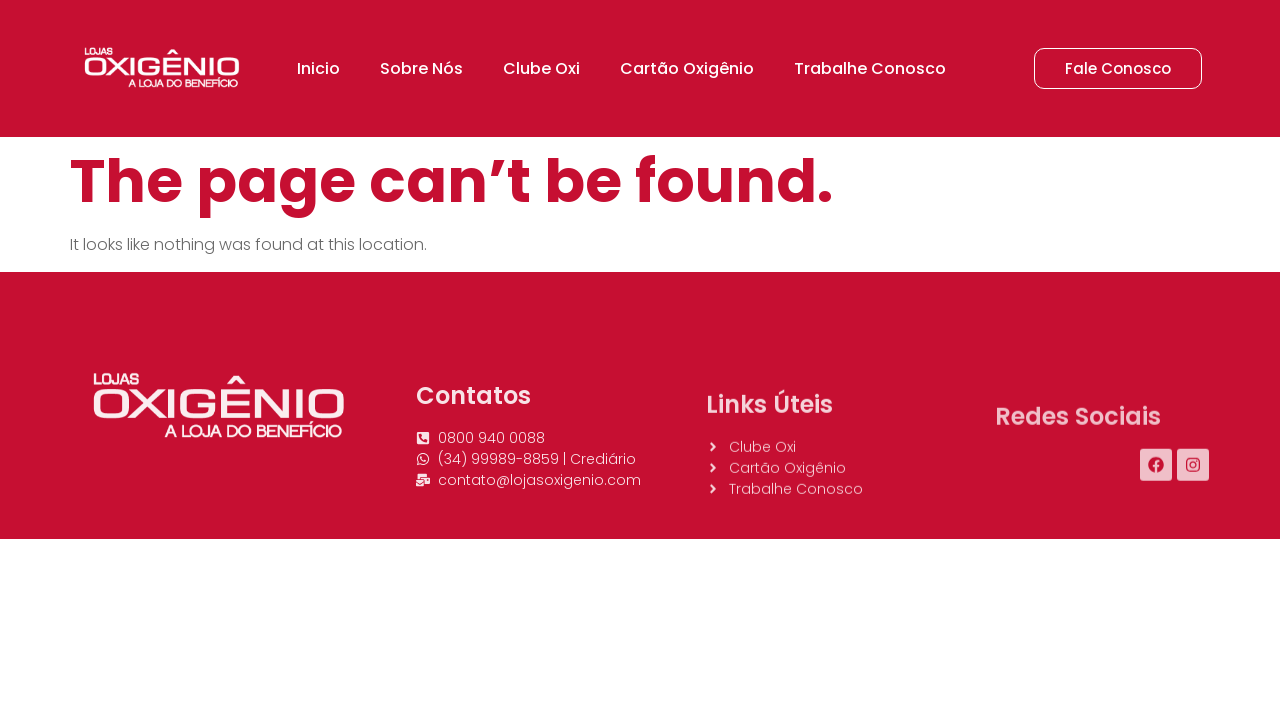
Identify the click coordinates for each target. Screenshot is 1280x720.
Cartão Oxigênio (687, 68)
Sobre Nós (421, 68)
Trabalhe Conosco (870, 68)
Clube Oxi (541, 68)
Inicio (318, 68)
